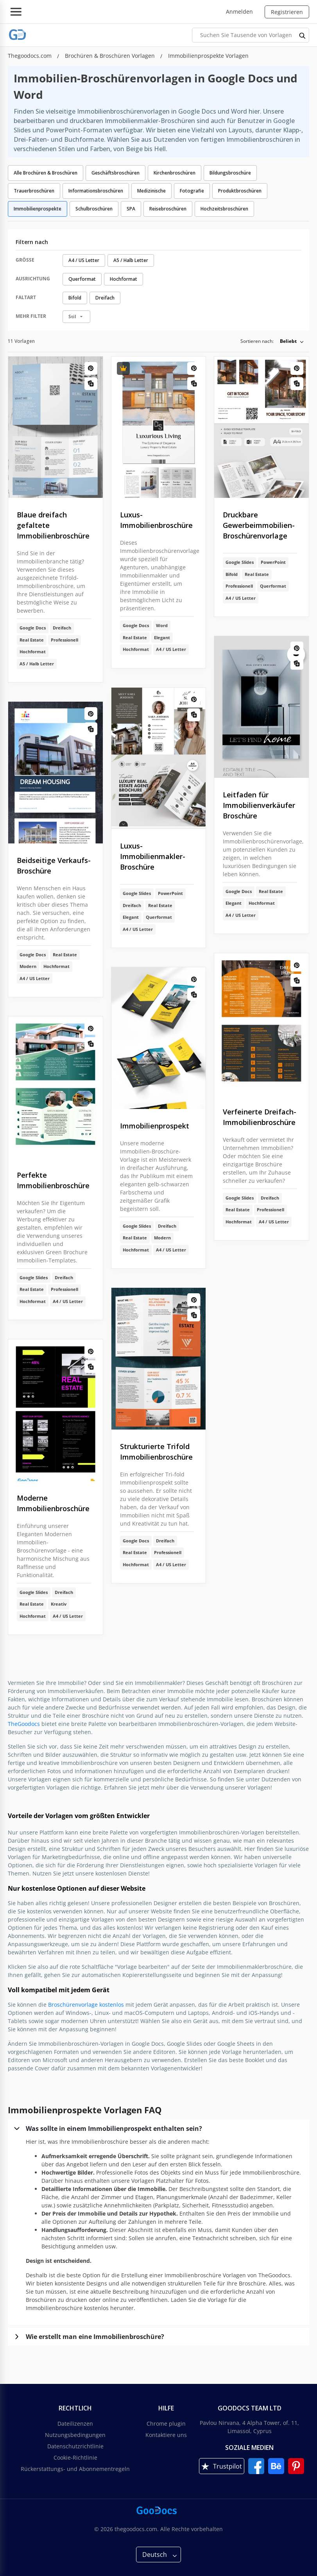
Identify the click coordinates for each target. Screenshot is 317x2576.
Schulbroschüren (94, 208)
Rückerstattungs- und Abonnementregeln (75, 2469)
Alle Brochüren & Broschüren (45, 172)
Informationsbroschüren (95, 190)
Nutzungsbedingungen (75, 2435)
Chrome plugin (166, 2423)
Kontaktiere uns (166, 2435)
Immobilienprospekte (37, 208)
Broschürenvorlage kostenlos (86, 2004)
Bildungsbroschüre (230, 172)
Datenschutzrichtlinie (75, 2446)
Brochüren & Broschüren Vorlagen (110, 55)
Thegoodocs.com (30, 55)
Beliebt (288, 341)
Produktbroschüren (239, 190)
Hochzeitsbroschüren (224, 208)
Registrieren (287, 12)
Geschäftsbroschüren (115, 172)
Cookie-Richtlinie (75, 2457)
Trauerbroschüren (34, 190)
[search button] (302, 35)
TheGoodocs (24, 1723)
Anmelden (239, 11)
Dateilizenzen (75, 2423)
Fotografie (192, 190)
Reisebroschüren (167, 208)
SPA (131, 208)
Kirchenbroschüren (174, 172)
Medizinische (151, 190)
